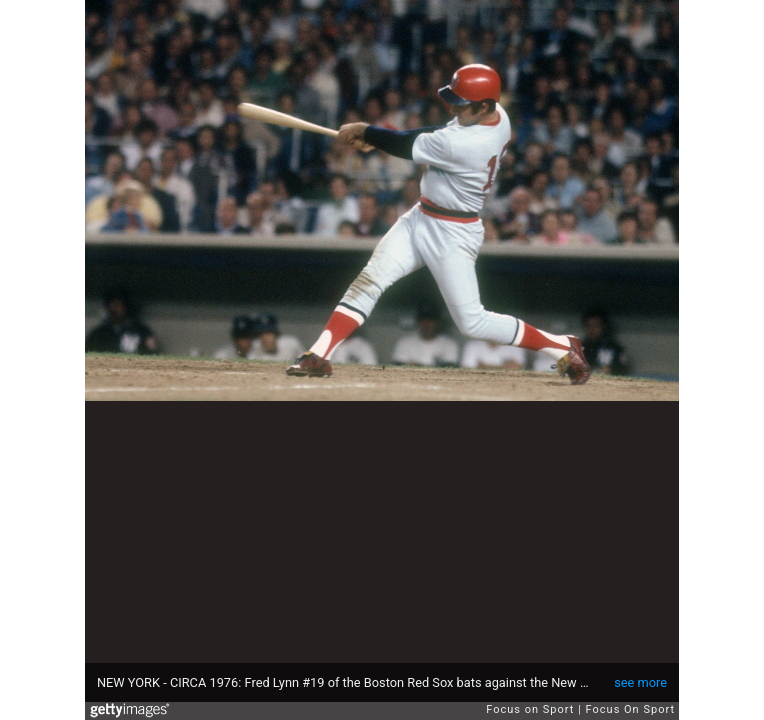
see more (640, 682)
